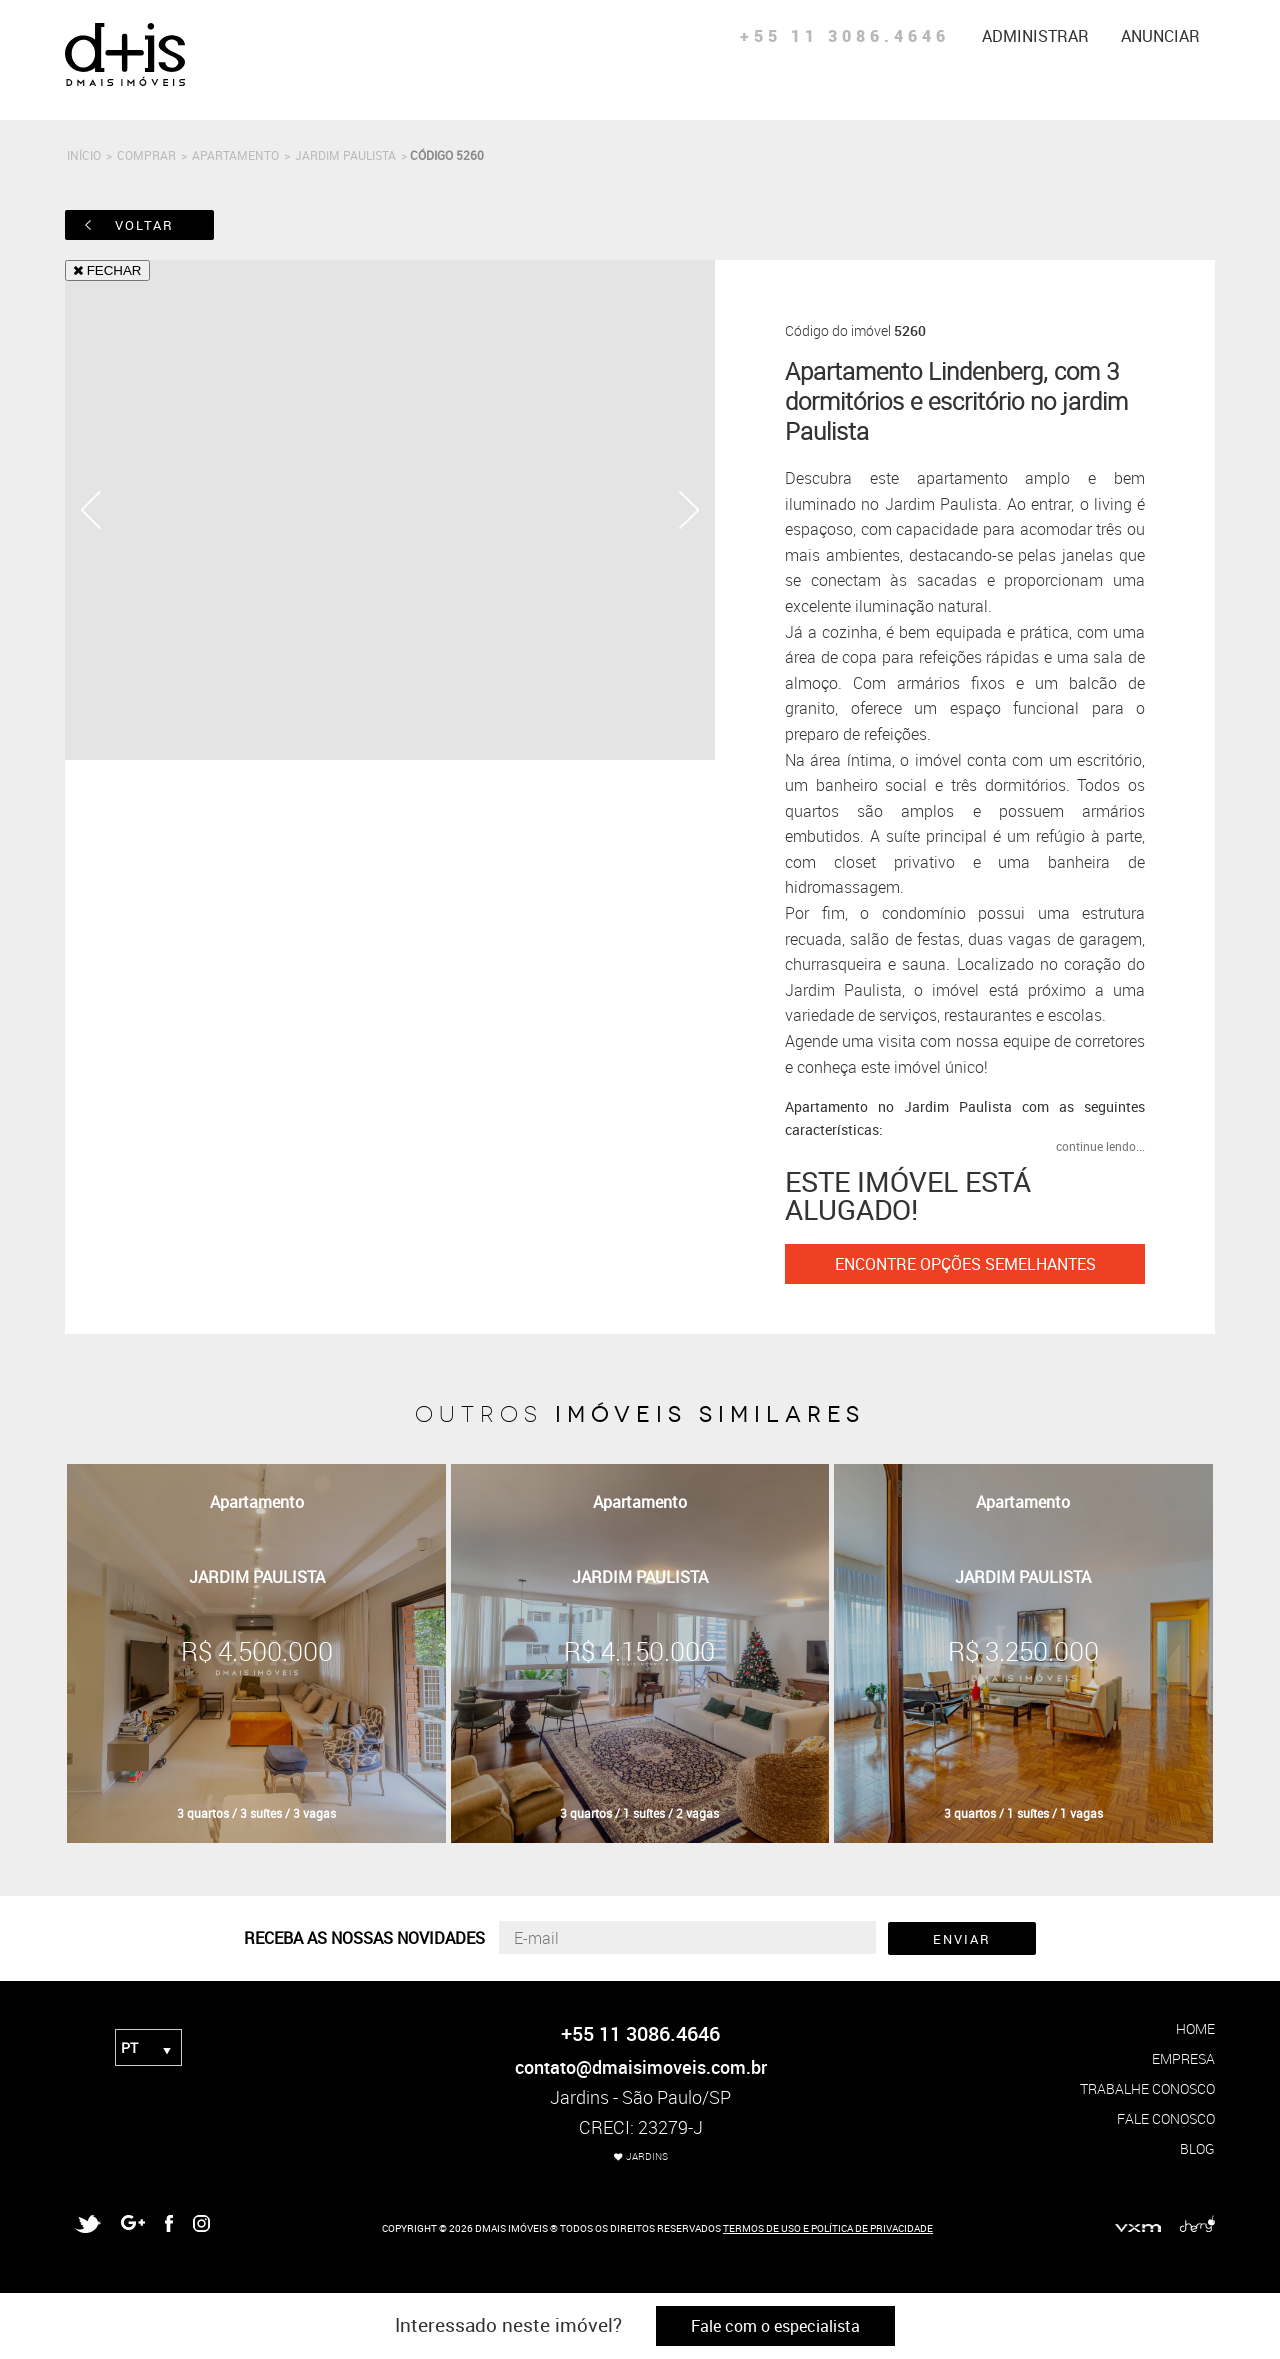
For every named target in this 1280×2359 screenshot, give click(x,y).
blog (1197, 2148)
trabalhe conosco (1147, 2088)
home (1195, 2028)
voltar (144, 225)
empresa (1183, 2058)
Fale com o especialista (775, 2326)
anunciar (1160, 36)
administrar (1035, 36)
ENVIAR (962, 1939)
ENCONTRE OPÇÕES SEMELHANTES (965, 1264)
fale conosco (1166, 2118)
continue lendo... (1100, 1146)
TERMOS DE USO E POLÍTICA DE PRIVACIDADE (828, 2228)
